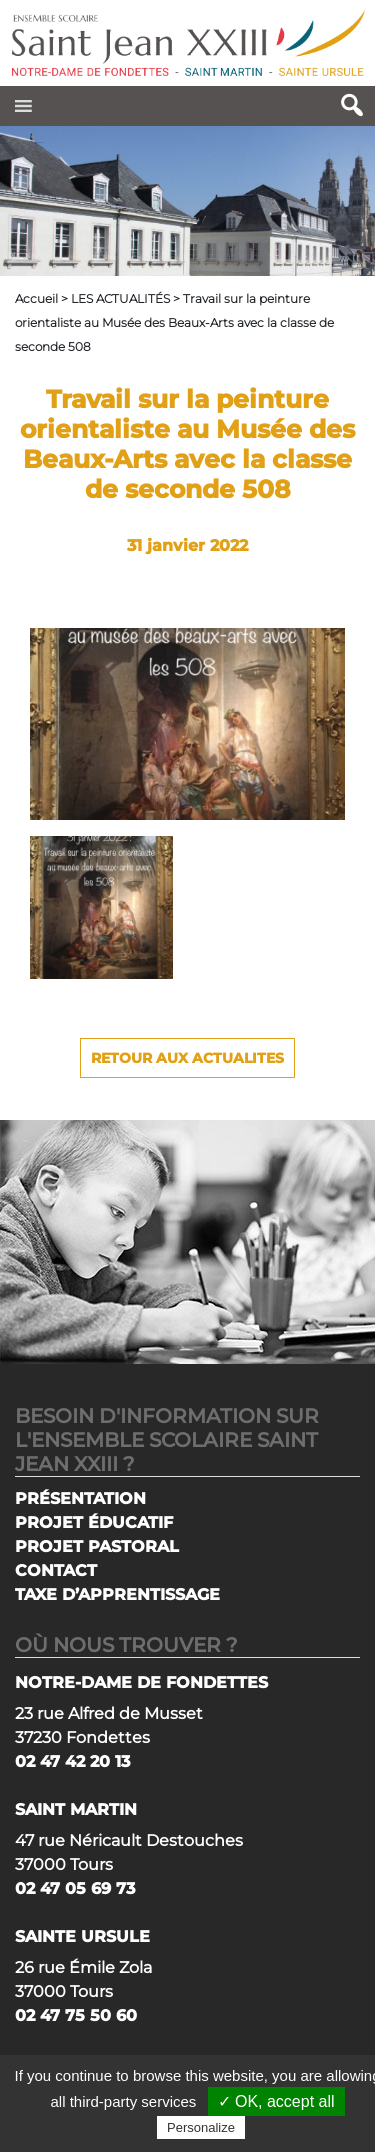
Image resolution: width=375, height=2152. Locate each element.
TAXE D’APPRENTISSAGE (117, 1594)
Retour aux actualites (187, 1058)
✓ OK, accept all (276, 2101)
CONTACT (56, 1570)
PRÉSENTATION (80, 1498)
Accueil (36, 298)
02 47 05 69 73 (75, 1888)
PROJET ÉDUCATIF (94, 1522)
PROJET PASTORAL (97, 1546)
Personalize (201, 2127)
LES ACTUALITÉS (120, 298)
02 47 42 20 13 (72, 1761)
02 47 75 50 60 (76, 2015)
